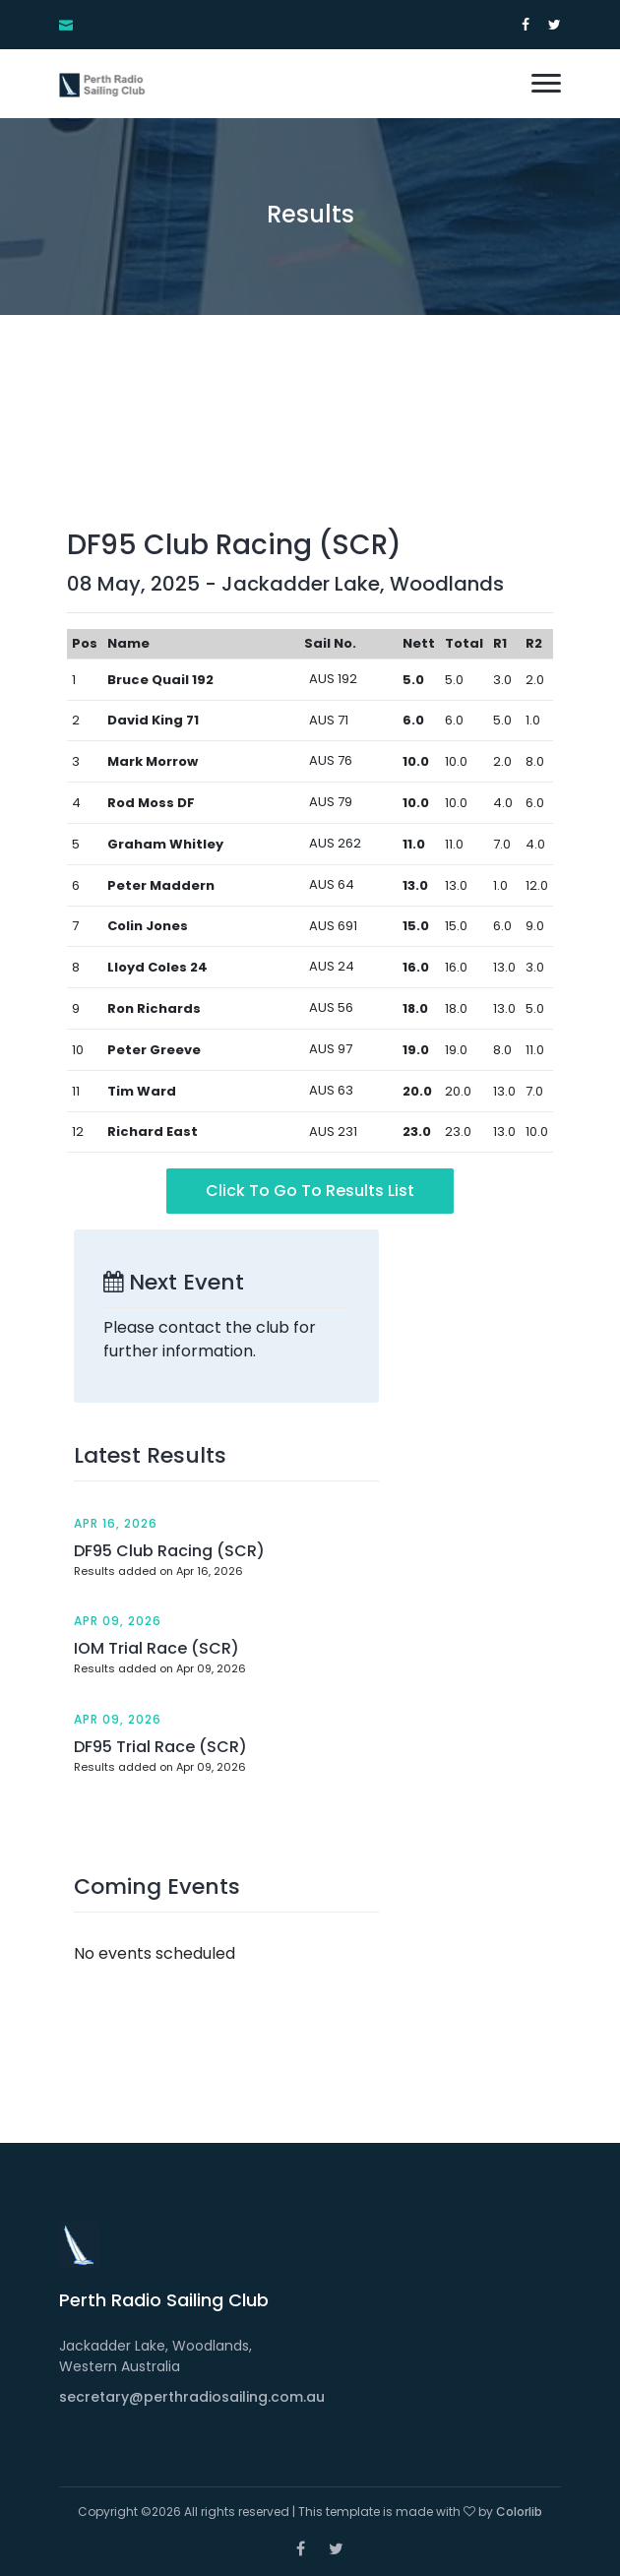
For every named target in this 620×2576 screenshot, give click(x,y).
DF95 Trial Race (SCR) (160, 1746)
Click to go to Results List (310, 1190)
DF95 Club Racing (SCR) (169, 1550)
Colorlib (519, 2511)
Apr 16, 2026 (115, 1523)
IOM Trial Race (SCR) (156, 1648)
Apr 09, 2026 (117, 1620)
